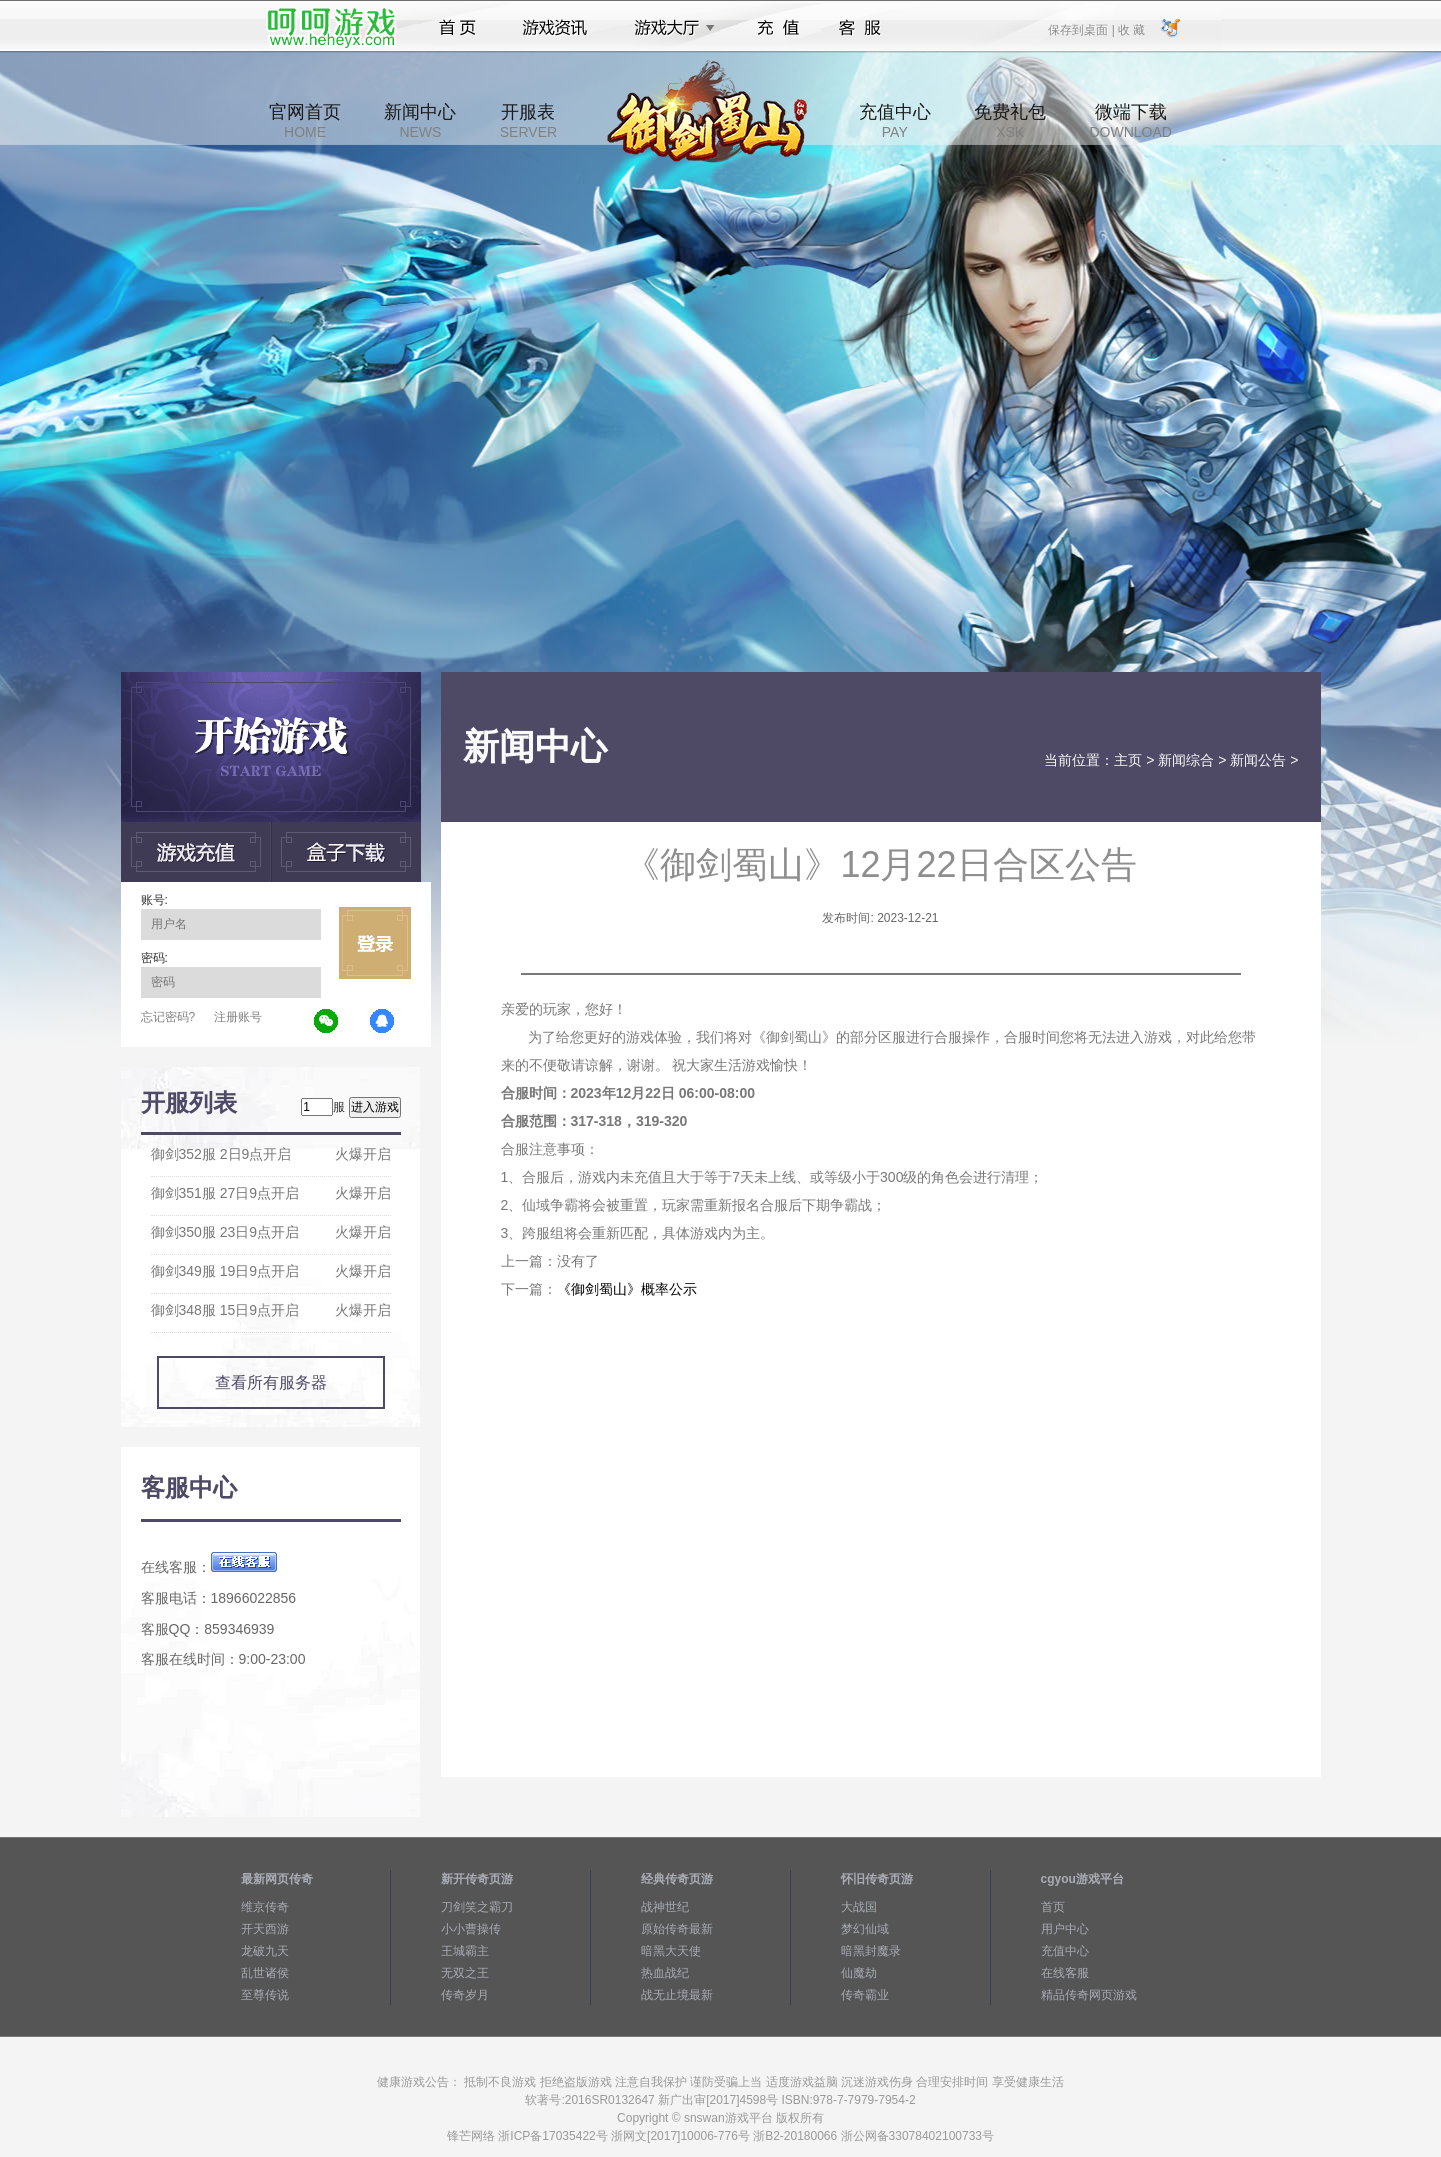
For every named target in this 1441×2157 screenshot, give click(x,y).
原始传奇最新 (677, 1929)
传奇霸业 (865, 1995)
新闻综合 (1186, 760)
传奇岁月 (465, 1995)
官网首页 (305, 121)
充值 (777, 28)
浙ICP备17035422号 (552, 2136)
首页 (457, 28)
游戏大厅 (669, 28)
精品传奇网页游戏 (1089, 1995)
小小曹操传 (471, 1929)
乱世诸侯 (265, 1973)
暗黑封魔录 (871, 1951)
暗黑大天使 (671, 1951)
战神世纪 (665, 1907)
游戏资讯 (555, 28)
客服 (860, 28)
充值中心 (895, 121)
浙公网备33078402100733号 (917, 2136)
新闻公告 (1258, 760)
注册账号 (238, 1017)
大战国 (859, 1907)
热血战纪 (665, 1973)
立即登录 (375, 943)
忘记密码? (168, 1017)
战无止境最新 (677, 1995)
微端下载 (1130, 121)
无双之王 (465, 1973)
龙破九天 (265, 1951)
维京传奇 (265, 1907)
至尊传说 (265, 1995)
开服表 (528, 121)
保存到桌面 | (1082, 29)
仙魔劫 (859, 1973)
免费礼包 (1010, 121)
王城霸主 (465, 1951)
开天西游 (265, 1929)
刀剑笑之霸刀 (477, 1907)
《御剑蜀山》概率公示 (627, 1289)
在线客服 (1065, 1973)
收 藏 (1131, 29)
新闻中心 (420, 121)
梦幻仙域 (865, 1929)
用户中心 (1065, 1929)
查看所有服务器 (271, 1382)
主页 (1128, 760)
